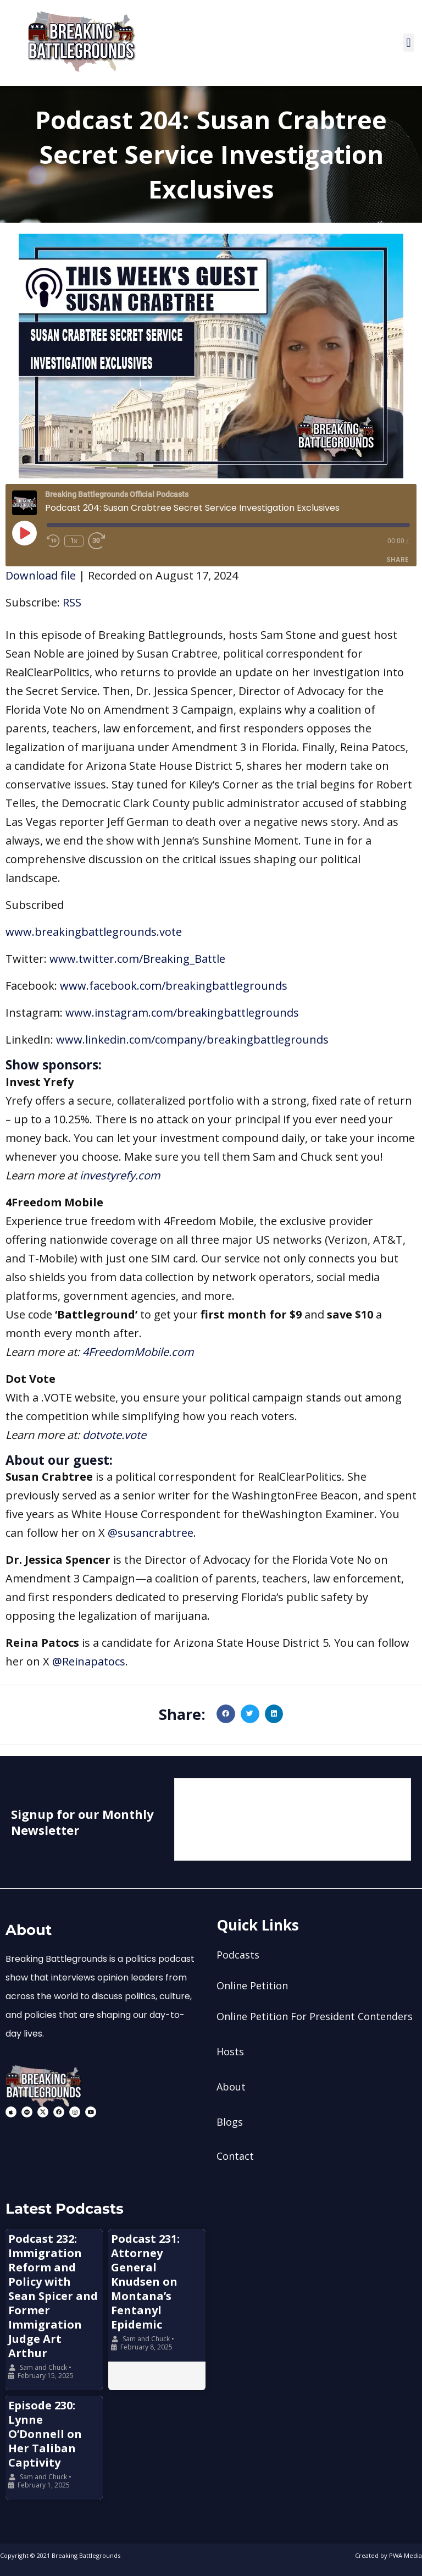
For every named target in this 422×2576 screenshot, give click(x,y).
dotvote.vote (114, 1434)
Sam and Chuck (43, 2367)
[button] (408, 43)
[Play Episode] (24, 533)
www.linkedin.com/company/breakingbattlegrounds (192, 1039)
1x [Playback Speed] (73, 541)
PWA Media (405, 2555)
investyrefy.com (120, 1175)
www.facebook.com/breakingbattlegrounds (173, 985)
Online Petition (252, 1985)
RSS (72, 602)
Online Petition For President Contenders (314, 2016)
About (231, 2086)
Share (397, 559)
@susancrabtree (150, 1532)
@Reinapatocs (88, 1661)
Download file (40, 575)
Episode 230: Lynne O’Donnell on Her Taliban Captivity (45, 2434)
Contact (235, 2156)
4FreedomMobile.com (138, 1351)
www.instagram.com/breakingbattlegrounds (182, 1012)
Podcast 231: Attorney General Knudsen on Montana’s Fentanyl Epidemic (145, 2281)
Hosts (230, 2051)
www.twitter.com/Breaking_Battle (137, 958)
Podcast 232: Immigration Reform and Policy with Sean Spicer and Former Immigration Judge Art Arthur (53, 2295)
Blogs (229, 2121)
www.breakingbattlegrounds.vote (93, 931)
